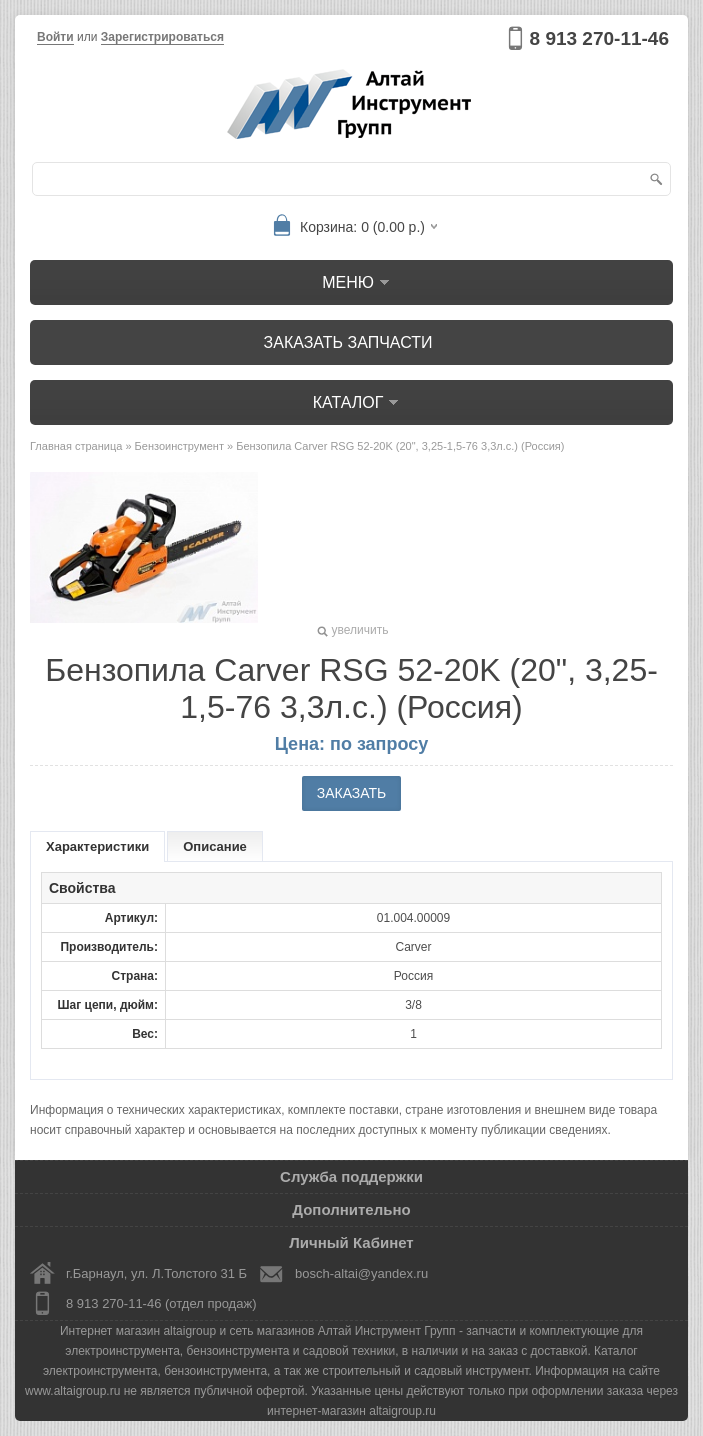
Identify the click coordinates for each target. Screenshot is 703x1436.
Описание (215, 846)
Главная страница (76, 446)
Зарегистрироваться (162, 37)
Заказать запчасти (348, 342)
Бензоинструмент (179, 446)
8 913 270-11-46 (599, 38)
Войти (55, 37)
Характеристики (97, 846)
